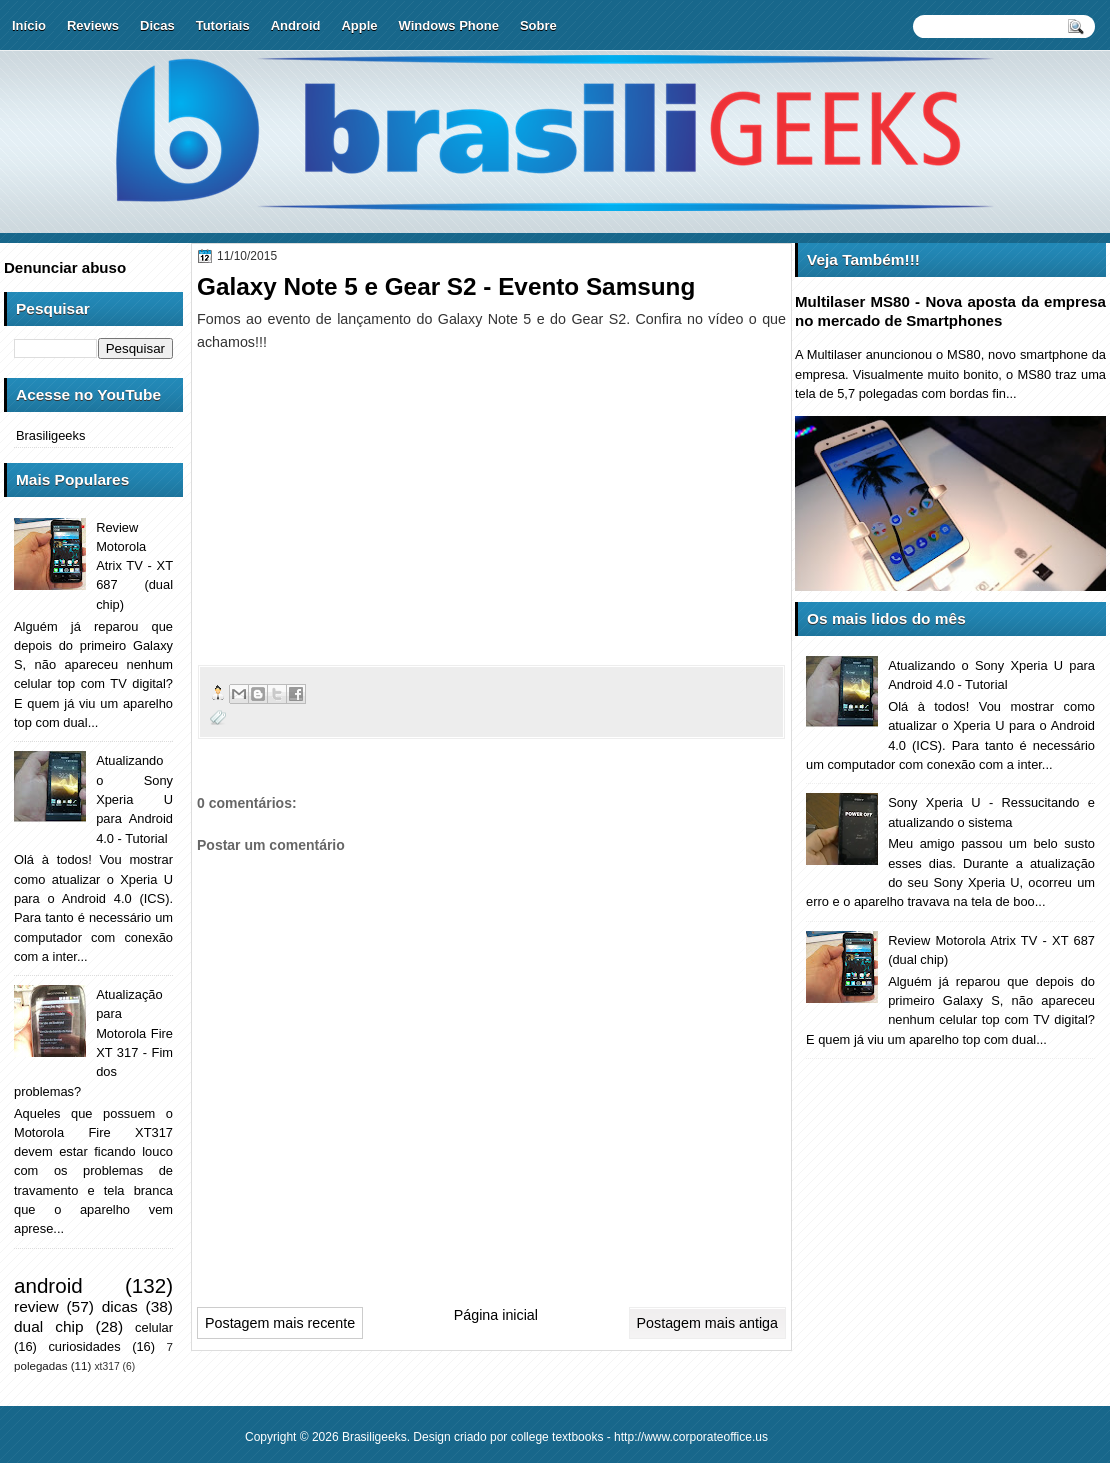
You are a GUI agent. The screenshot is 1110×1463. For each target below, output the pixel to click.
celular (154, 1327)
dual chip (49, 1326)
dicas (120, 1306)
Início (29, 25)
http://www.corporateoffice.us (691, 1437)
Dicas (157, 25)
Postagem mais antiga (707, 1323)
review (36, 1306)
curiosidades (84, 1346)
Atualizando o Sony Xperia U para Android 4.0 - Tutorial (134, 799)
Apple (359, 25)
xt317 (106, 1366)
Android (296, 25)
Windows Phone (449, 25)
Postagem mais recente (280, 1323)
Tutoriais (223, 25)
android (48, 1285)
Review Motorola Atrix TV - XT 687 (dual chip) (134, 566)
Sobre (538, 25)
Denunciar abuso (65, 267)
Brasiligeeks (50, 435)
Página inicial (496, 1315)
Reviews (93, 25)
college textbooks (557, 1437)
